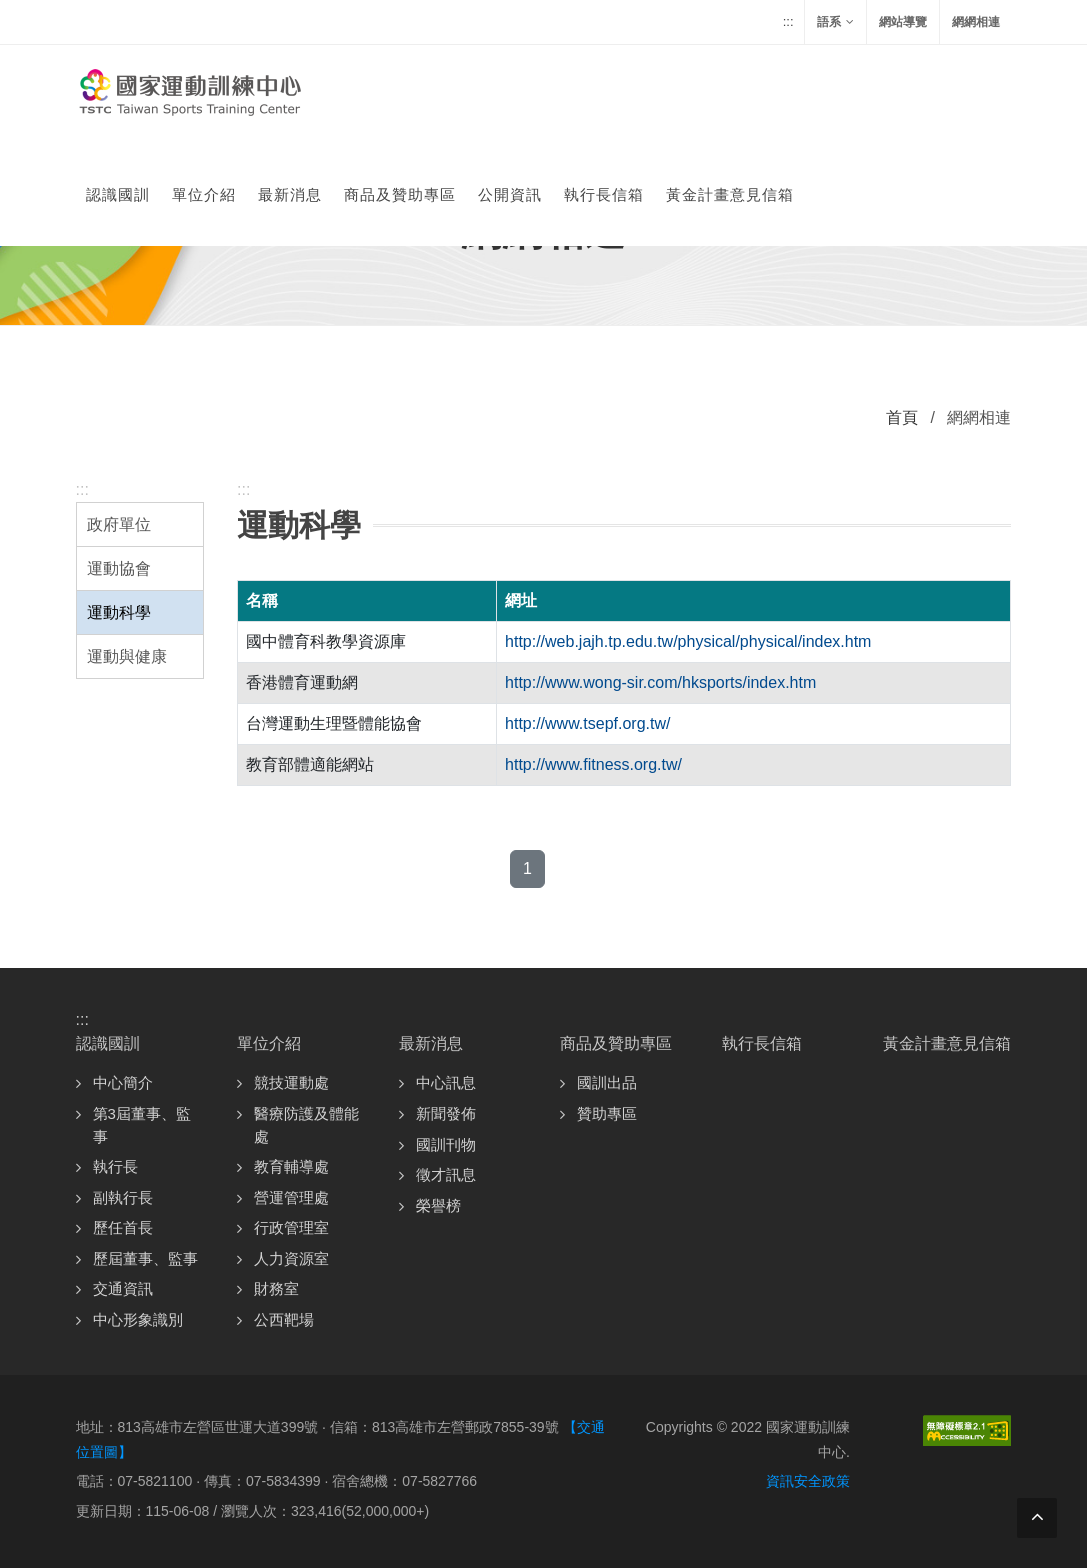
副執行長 (123, 1197)
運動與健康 (127, 656)
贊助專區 (607, 1113)
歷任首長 (123, 1227)
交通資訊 (123, 1288)
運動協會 (119, 568)
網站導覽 (903, 22)
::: (788, 21)
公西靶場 (284, 1319)
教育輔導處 (291, 1166)
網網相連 (976, 22)
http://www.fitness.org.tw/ (593, 764)
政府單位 (119, 524)
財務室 (276, 1288)
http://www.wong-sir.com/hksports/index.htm (660, 682)
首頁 (902, 417)
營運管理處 (291, 1197)
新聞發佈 (446, 1113)
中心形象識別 (138, 1319)
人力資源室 (291, 1258)
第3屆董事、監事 (142, 1125)
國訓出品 (607, 1082)
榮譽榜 (438, 1205)
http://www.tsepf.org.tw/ (587, 723)
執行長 (115, 1166)
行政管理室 (291, 1227)
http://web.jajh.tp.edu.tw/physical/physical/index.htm (688, 641)
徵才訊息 (446, 1174)
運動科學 (119, 612)
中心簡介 (123, 1082)
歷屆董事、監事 (145, 1258)
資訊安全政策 (808, 1481)
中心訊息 (446, 1082)
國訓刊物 (446, 1144)
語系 (835, 22)
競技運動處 (291, 1082)
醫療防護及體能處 (306, 1125)
